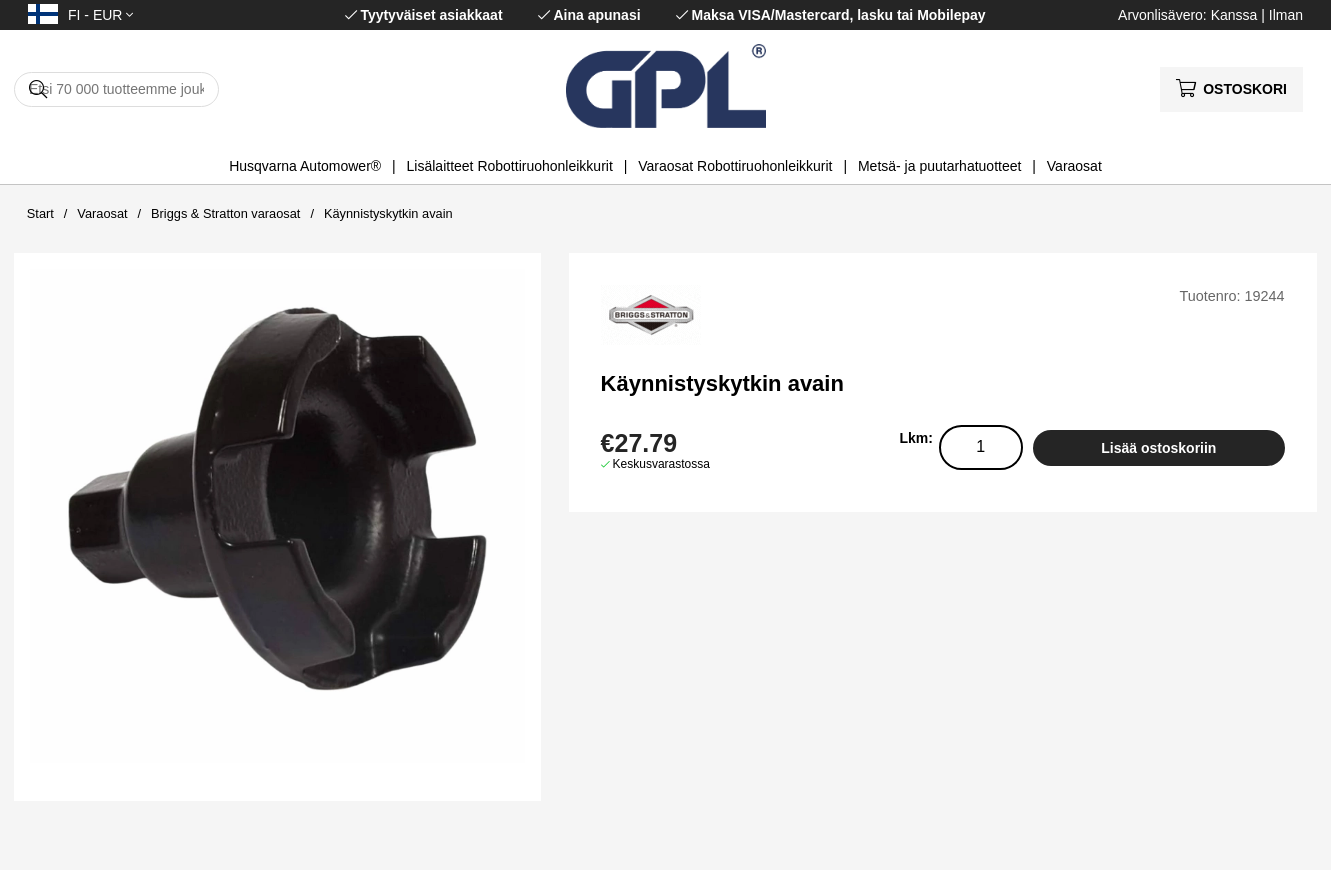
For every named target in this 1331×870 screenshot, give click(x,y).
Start (40, 213)
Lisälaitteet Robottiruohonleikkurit (510, 166)
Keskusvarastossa (661, 464)
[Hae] (116, 89)
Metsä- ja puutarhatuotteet (939, 166)
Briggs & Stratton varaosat (225, 213)
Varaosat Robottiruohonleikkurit (735, 166)
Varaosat (1074, 166)
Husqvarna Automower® (305, 166)
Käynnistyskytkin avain (388, 213)
